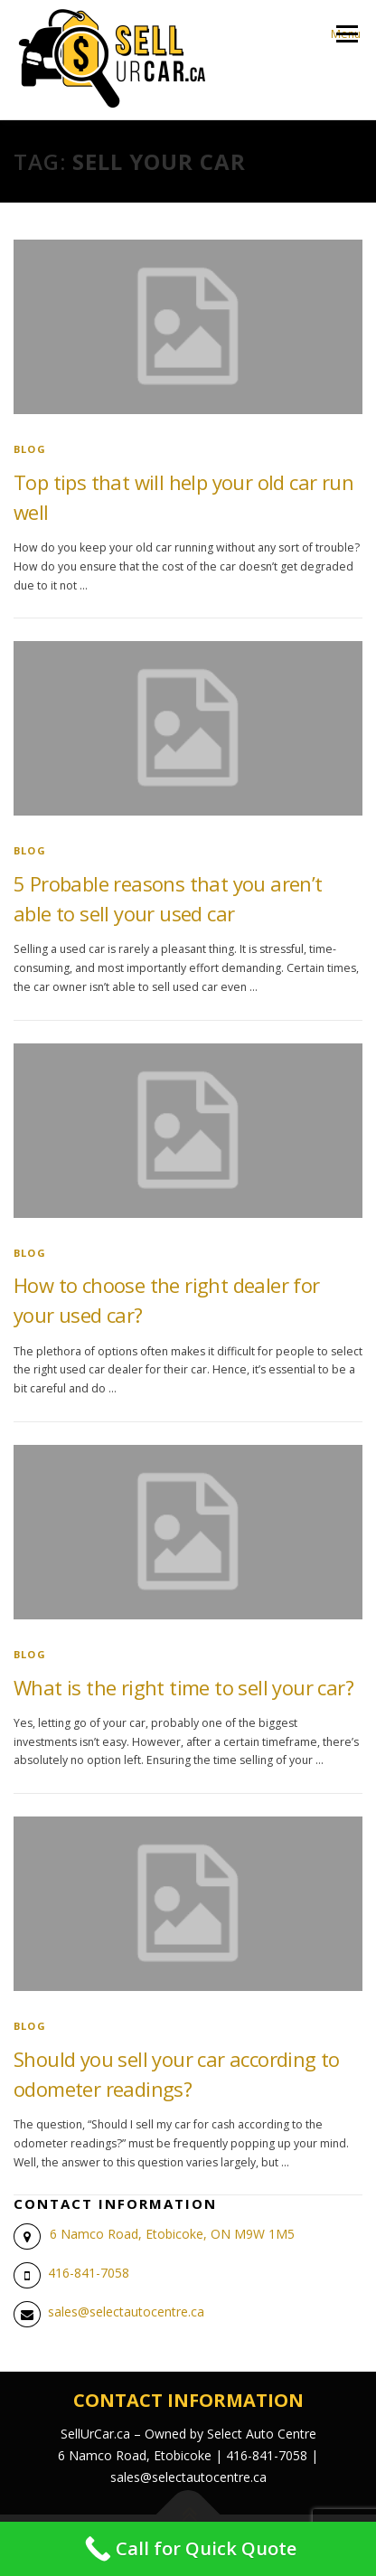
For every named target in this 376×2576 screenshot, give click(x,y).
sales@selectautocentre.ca (126, 2311)
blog (30, 449)
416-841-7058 (88, 2272)
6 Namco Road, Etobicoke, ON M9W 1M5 (172, 2233)
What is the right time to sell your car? (183, 1687)
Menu (346, 34)
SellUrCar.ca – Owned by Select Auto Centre (188, 2433)
